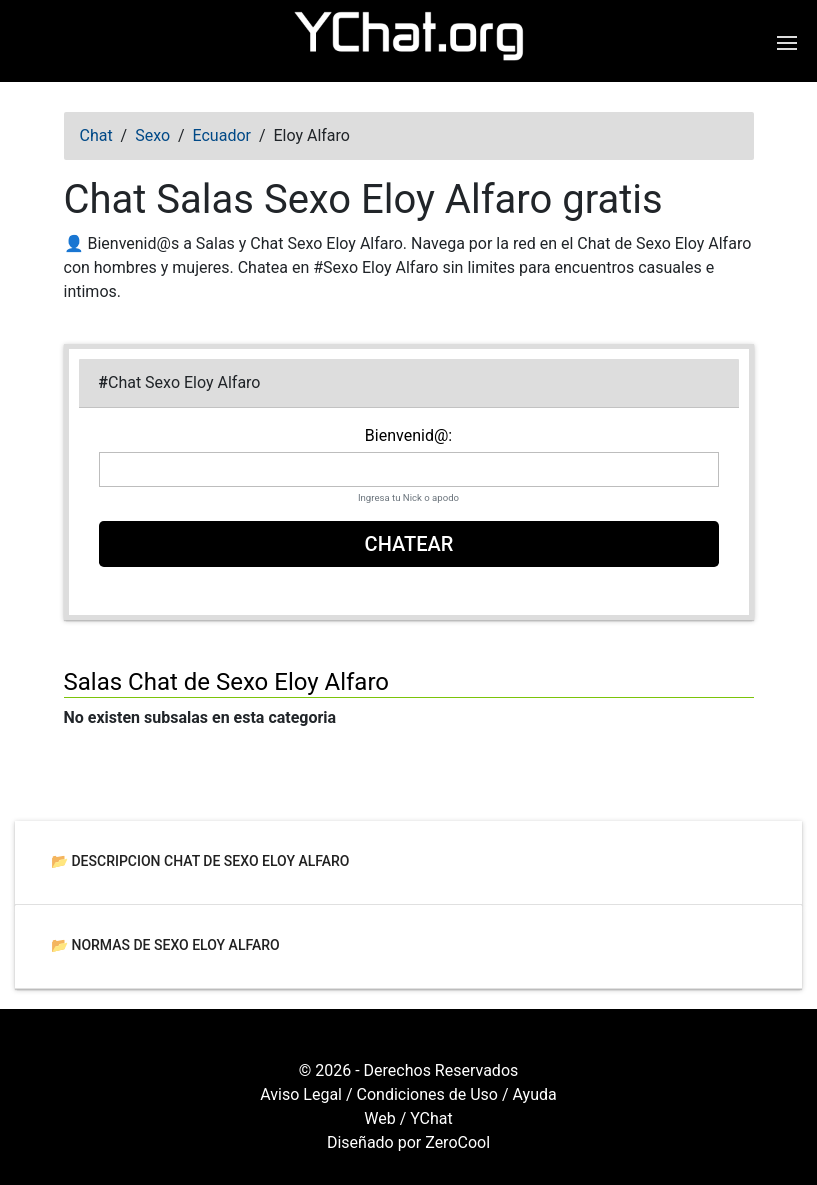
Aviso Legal (301, 1094)
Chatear (408, 544)
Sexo (152, 135)
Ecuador (222, 135)
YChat (431, 1118)
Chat (96, 135)
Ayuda (535, 1094)
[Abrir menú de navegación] (789, 43)
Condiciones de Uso (427, 1094)
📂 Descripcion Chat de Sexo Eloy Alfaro (200, 860)
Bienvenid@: (408, 436)
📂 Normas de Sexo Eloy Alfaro (165, 944)
